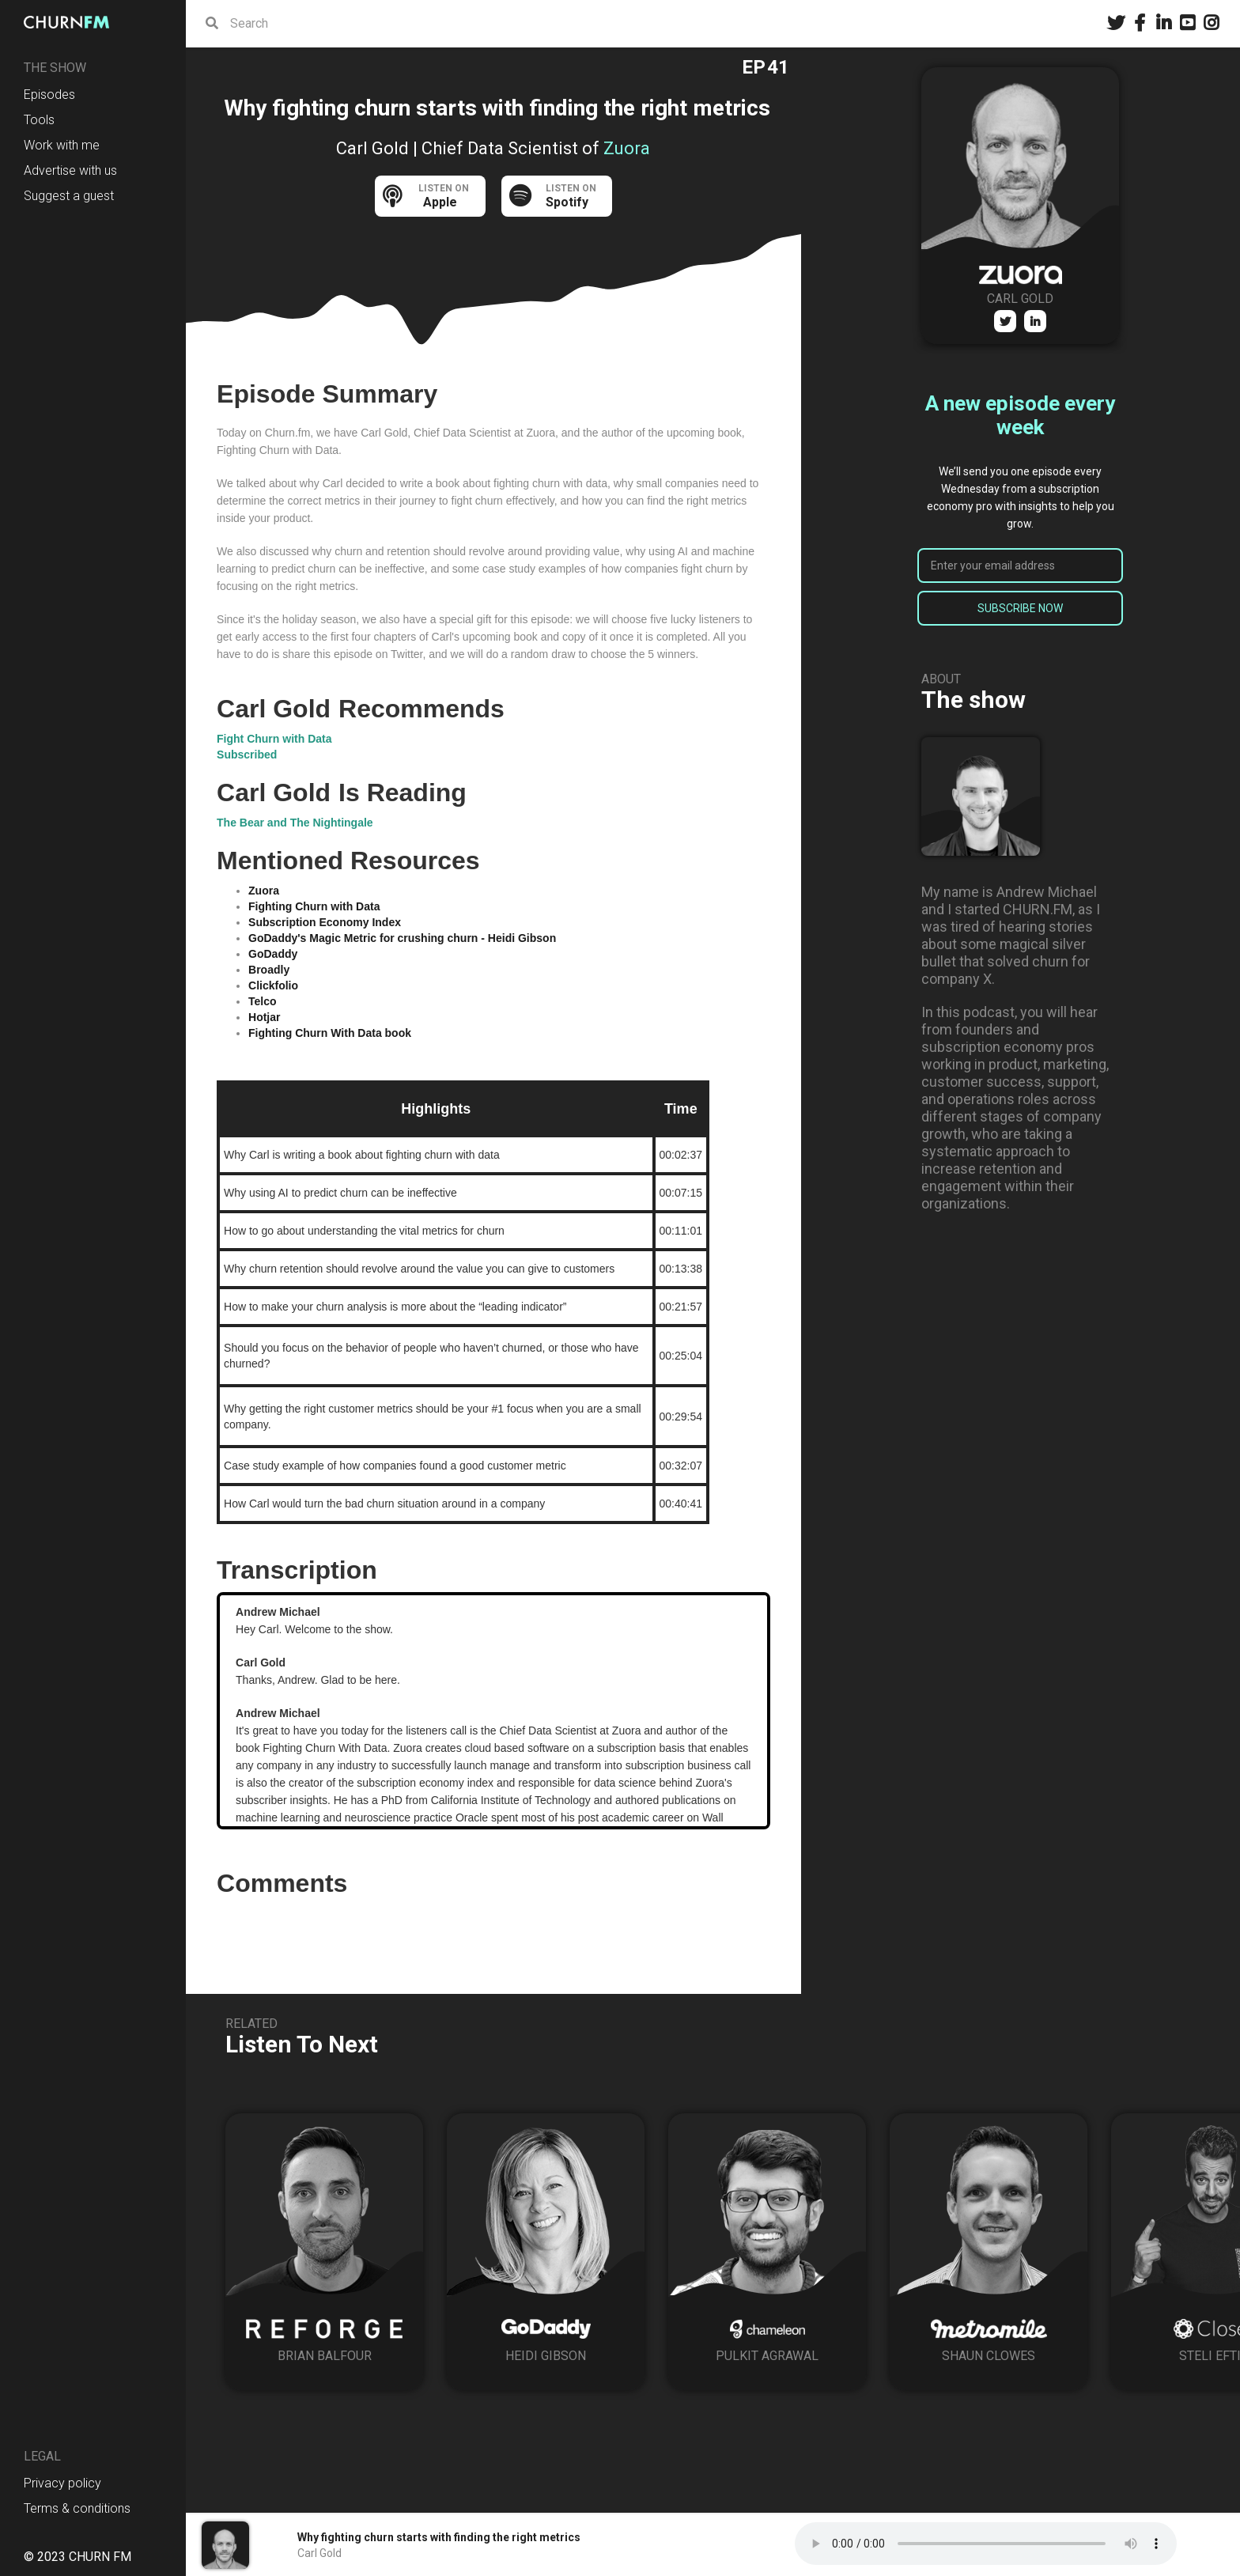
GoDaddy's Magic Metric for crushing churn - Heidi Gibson (402, 938)
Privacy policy (62, 2483)
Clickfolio (273, 985)
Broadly (268, 969)
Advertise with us (70, 170)
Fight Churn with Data (274, 738)
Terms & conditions (77, 2508)
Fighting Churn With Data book (329, 1033)
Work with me (62, 145)
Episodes (49, 94)
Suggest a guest (69, 195)
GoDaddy (272, 954)
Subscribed (247, 754)
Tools (39, 119)
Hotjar (264, 1017)
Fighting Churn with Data (314, 906)
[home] (71, 22)
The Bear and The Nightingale (295, 822)
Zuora (263, 890)
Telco (262, 1001)
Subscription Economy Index (324, 922)
